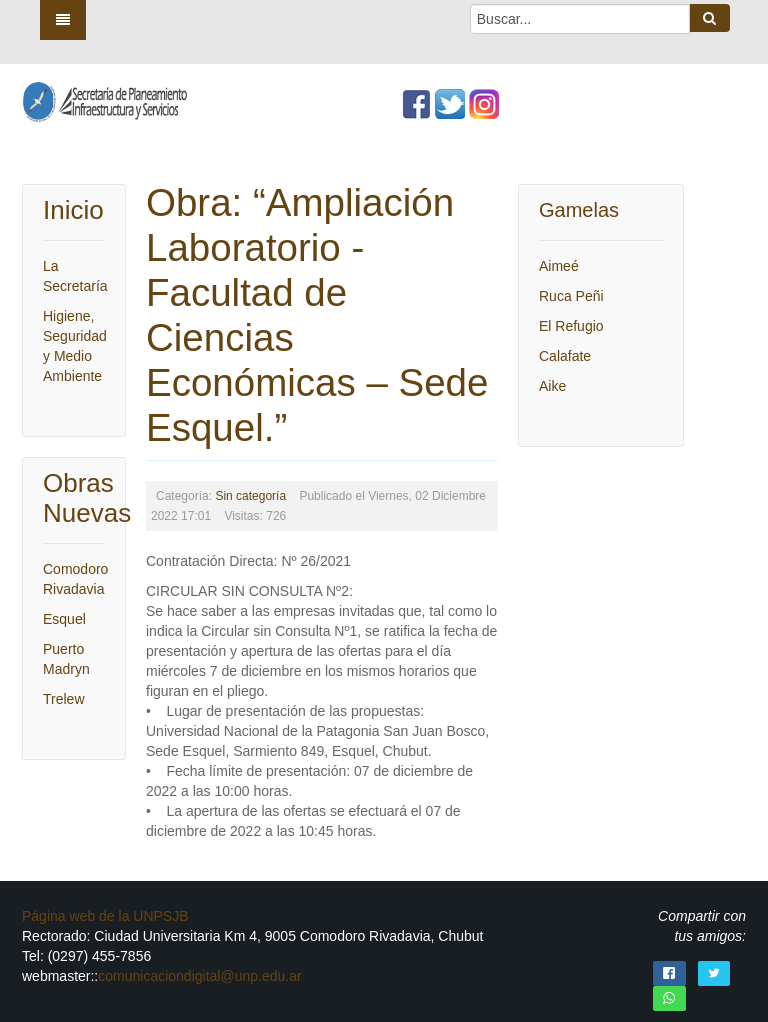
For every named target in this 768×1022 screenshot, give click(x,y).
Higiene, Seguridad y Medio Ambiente (74, 346)
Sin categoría (250, 496)
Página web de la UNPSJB (105, 916)
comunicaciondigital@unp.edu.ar (199, 976)
